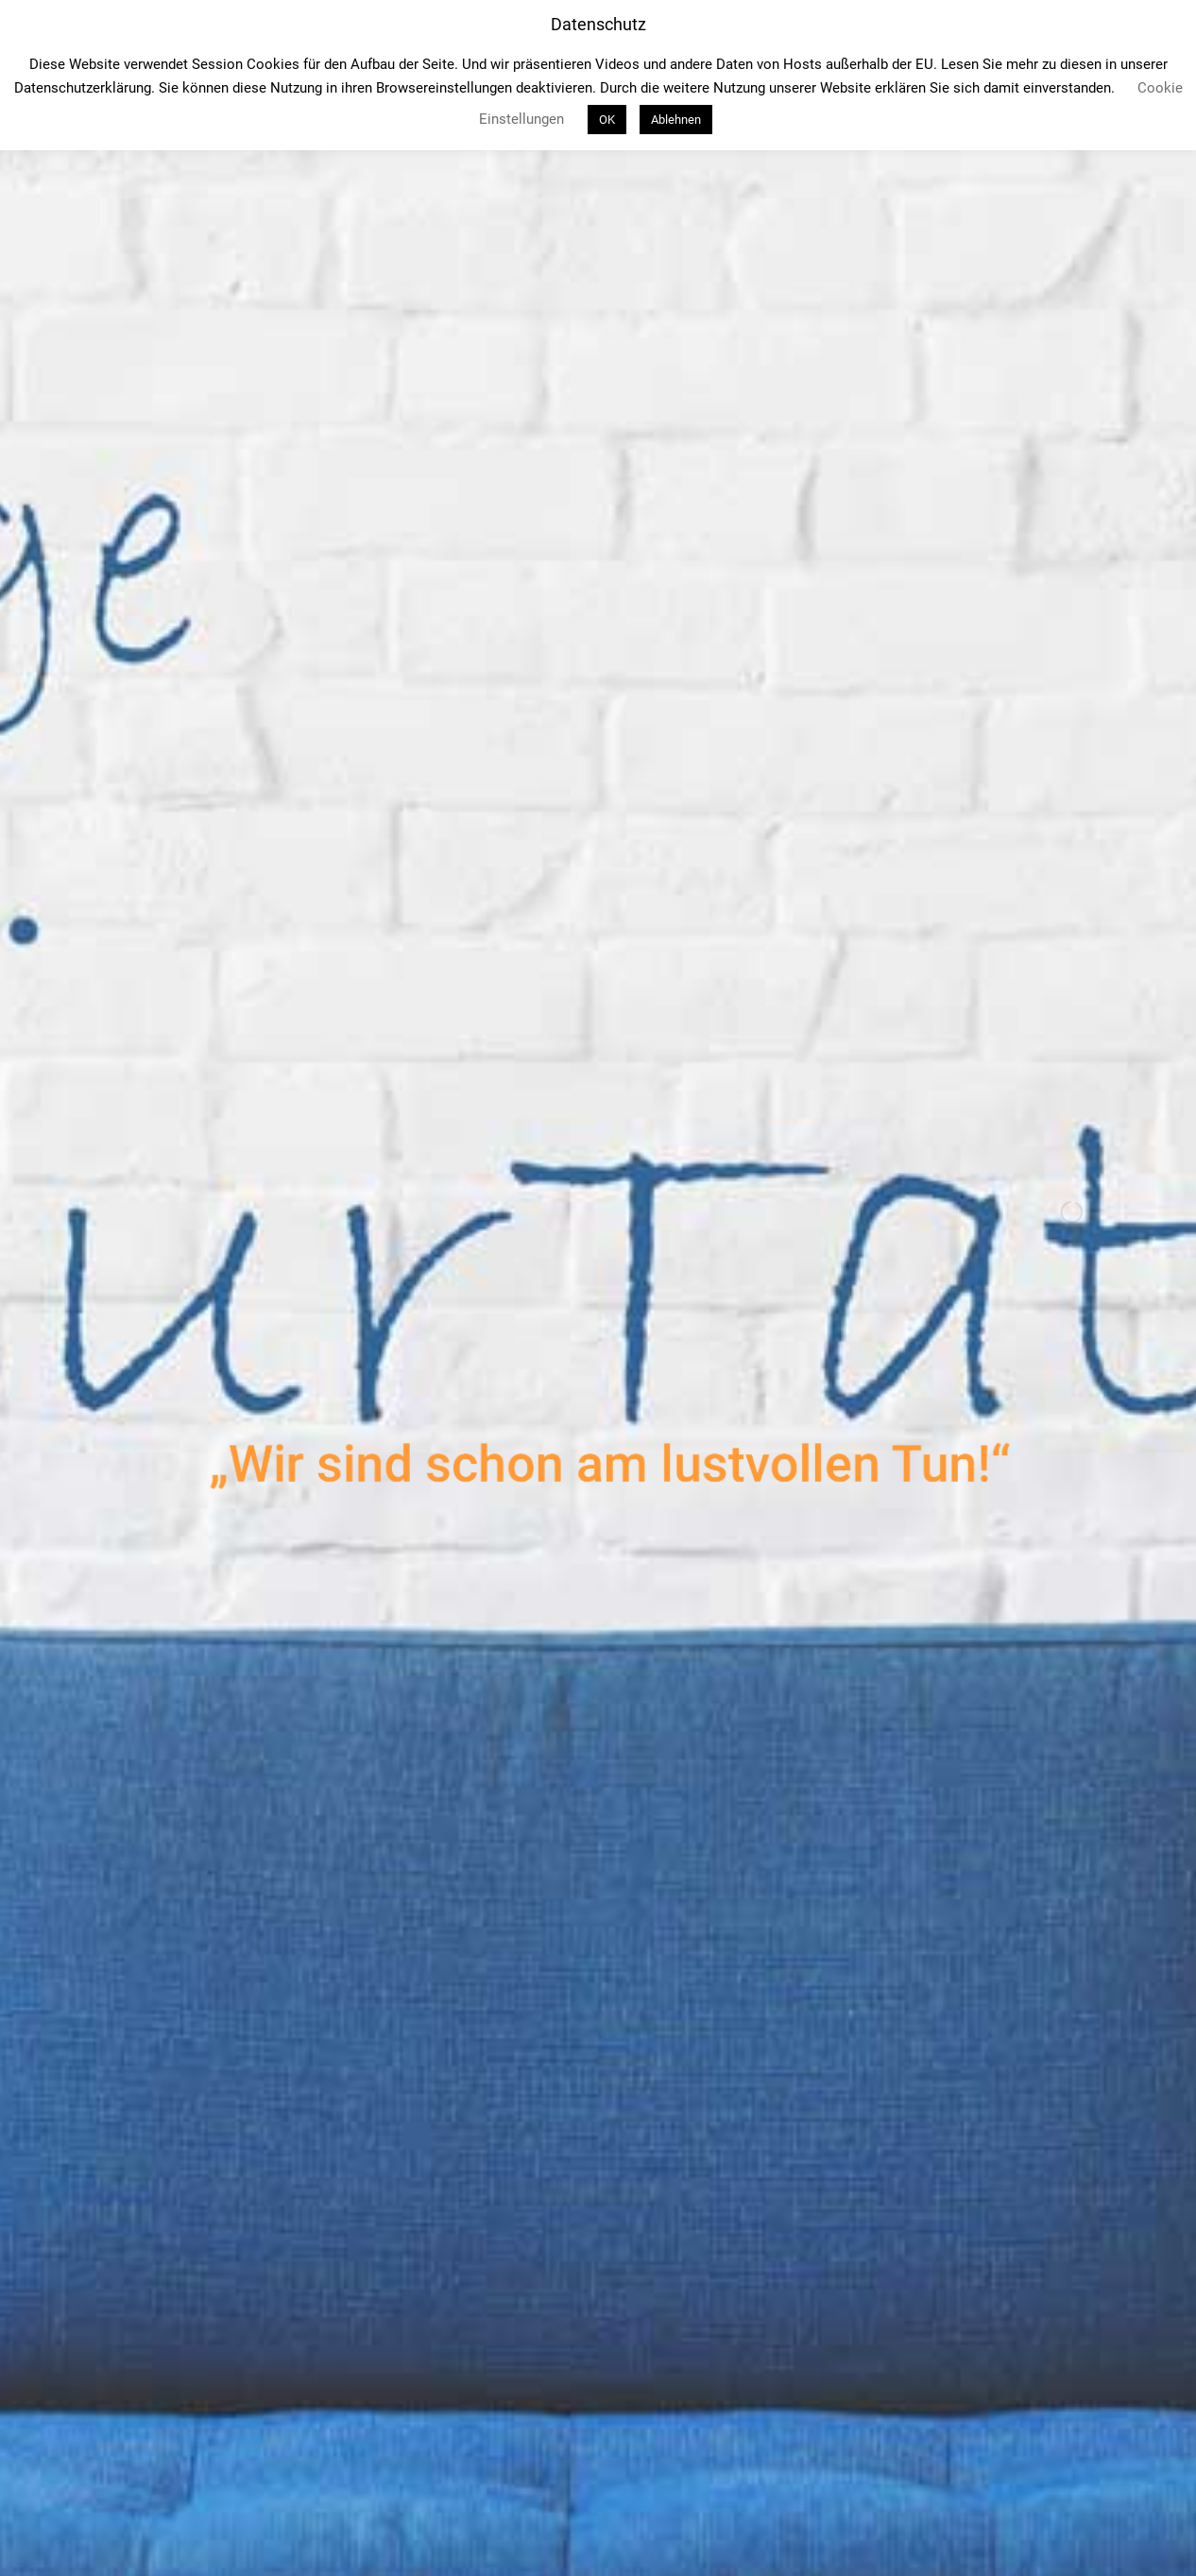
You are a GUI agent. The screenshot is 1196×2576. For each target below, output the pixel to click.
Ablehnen (676, 119)
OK (607, 119)
